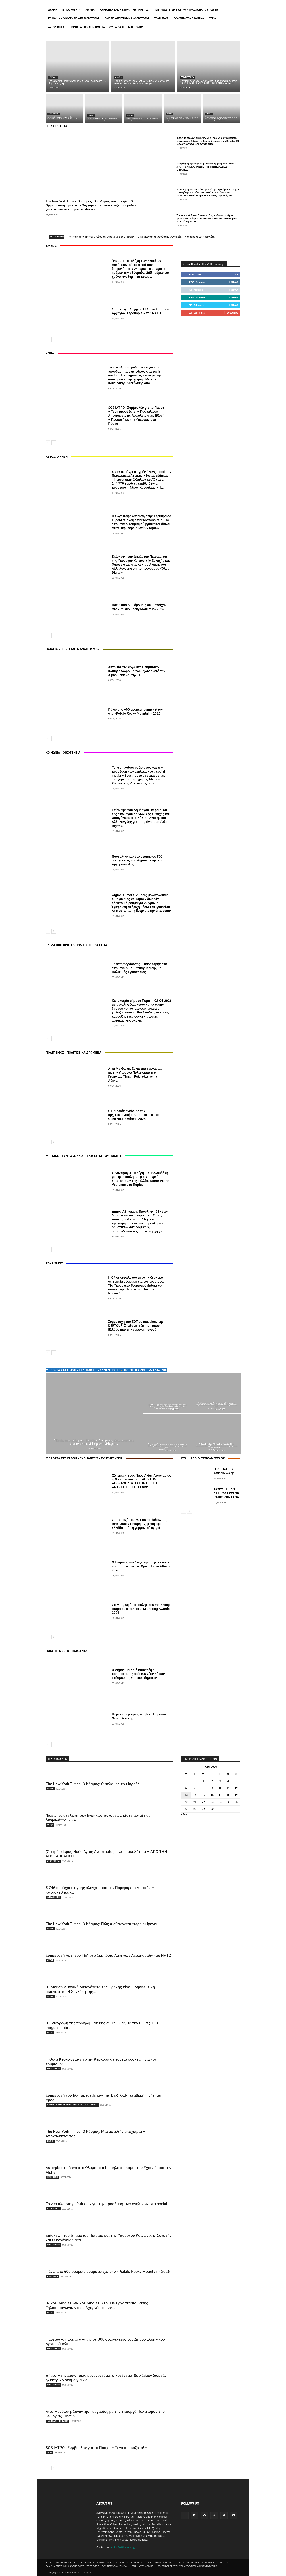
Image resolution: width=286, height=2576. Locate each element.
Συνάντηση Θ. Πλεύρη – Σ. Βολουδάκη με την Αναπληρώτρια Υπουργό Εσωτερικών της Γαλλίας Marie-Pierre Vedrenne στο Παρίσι (140, 1179)
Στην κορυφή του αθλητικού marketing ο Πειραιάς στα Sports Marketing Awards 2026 (142, 1609)
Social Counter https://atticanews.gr (203, 264)
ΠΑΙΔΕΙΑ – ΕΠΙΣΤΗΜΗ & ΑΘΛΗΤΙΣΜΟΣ (126, 18)
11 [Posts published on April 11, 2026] (228, 1788)
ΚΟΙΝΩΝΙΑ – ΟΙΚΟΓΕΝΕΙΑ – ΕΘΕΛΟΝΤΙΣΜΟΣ (73, 18)
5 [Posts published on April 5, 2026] (236, 1781)
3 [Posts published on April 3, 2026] (220, 1781)
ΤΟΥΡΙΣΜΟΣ (161, 18)
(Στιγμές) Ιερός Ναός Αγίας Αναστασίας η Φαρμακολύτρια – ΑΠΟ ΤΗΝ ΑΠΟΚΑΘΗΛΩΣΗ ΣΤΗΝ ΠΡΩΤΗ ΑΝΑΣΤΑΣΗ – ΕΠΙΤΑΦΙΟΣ (206, 166)
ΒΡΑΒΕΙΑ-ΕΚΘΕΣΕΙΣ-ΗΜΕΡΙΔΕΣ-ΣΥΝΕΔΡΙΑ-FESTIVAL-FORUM (107, 27)
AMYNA (90, 9)
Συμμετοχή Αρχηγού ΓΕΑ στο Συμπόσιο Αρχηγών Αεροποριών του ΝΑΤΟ (141, 311)
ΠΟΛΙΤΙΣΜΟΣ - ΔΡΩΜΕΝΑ (57, 2421)
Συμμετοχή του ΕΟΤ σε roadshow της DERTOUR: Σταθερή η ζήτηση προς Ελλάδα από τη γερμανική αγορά (136, 1325)
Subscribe (232, 312)
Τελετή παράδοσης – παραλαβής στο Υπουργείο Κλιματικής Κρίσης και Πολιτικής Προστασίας (139, 968)
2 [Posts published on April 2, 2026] (212, 1781)
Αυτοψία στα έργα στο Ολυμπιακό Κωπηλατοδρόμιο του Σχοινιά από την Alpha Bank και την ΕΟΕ (136, 671)
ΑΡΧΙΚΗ (52, 9)
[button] (202, 2)
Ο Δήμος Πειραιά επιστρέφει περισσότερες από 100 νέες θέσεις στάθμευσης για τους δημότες (138, 1674)
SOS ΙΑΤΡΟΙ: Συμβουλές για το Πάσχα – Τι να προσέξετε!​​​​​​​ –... (98, 2448)
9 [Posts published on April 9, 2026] (212, 1788)
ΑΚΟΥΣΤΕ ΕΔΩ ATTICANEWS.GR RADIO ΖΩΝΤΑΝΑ (226, 1493)
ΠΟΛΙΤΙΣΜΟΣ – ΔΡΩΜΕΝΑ (188, 18)
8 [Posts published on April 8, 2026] (203, 1788)
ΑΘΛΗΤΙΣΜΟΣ (52, 2177)
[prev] (229, 237)
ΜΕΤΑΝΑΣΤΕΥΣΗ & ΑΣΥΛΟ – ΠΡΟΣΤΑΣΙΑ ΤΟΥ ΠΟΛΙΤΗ (186, 9)
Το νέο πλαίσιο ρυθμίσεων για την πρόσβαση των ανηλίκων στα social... (108, 2204)
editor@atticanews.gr (123, 2547)
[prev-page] (48, 339)
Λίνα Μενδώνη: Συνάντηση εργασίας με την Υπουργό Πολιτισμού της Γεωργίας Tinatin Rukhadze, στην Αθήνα (135, 1074)
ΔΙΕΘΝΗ (53, 77)
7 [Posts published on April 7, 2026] (195, 1788)
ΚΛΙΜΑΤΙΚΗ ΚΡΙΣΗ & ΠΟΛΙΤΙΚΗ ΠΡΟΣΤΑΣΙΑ (125, 9)
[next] (235, 237)
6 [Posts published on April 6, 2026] (186, 1788)
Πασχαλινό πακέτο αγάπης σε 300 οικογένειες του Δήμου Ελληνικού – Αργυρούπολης (139, 860)
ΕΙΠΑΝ (49, 2453)
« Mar (184, 1814)
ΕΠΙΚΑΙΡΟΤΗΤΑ (71, 9)
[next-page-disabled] (189, 1511)
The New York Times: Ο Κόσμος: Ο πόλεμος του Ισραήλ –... (96, 1784)
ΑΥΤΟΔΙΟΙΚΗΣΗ (57, 27)
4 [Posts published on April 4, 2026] (228, 1781)
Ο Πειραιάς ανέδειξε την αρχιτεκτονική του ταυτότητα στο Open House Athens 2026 (133, 1115)
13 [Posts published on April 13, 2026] (186, 1795)
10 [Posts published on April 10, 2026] (220, 1788)
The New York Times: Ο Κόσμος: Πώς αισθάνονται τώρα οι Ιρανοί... (103, 1924)
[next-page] (53, 339)
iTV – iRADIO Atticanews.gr (224, 1471)
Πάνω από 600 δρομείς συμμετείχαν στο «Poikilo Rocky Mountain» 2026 (139, 607)
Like (236, 274)
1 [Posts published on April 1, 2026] (203, 1781)
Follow (233, 282)
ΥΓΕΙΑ (212, 18)
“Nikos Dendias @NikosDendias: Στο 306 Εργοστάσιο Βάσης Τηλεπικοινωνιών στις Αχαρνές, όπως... (97, 2305)
